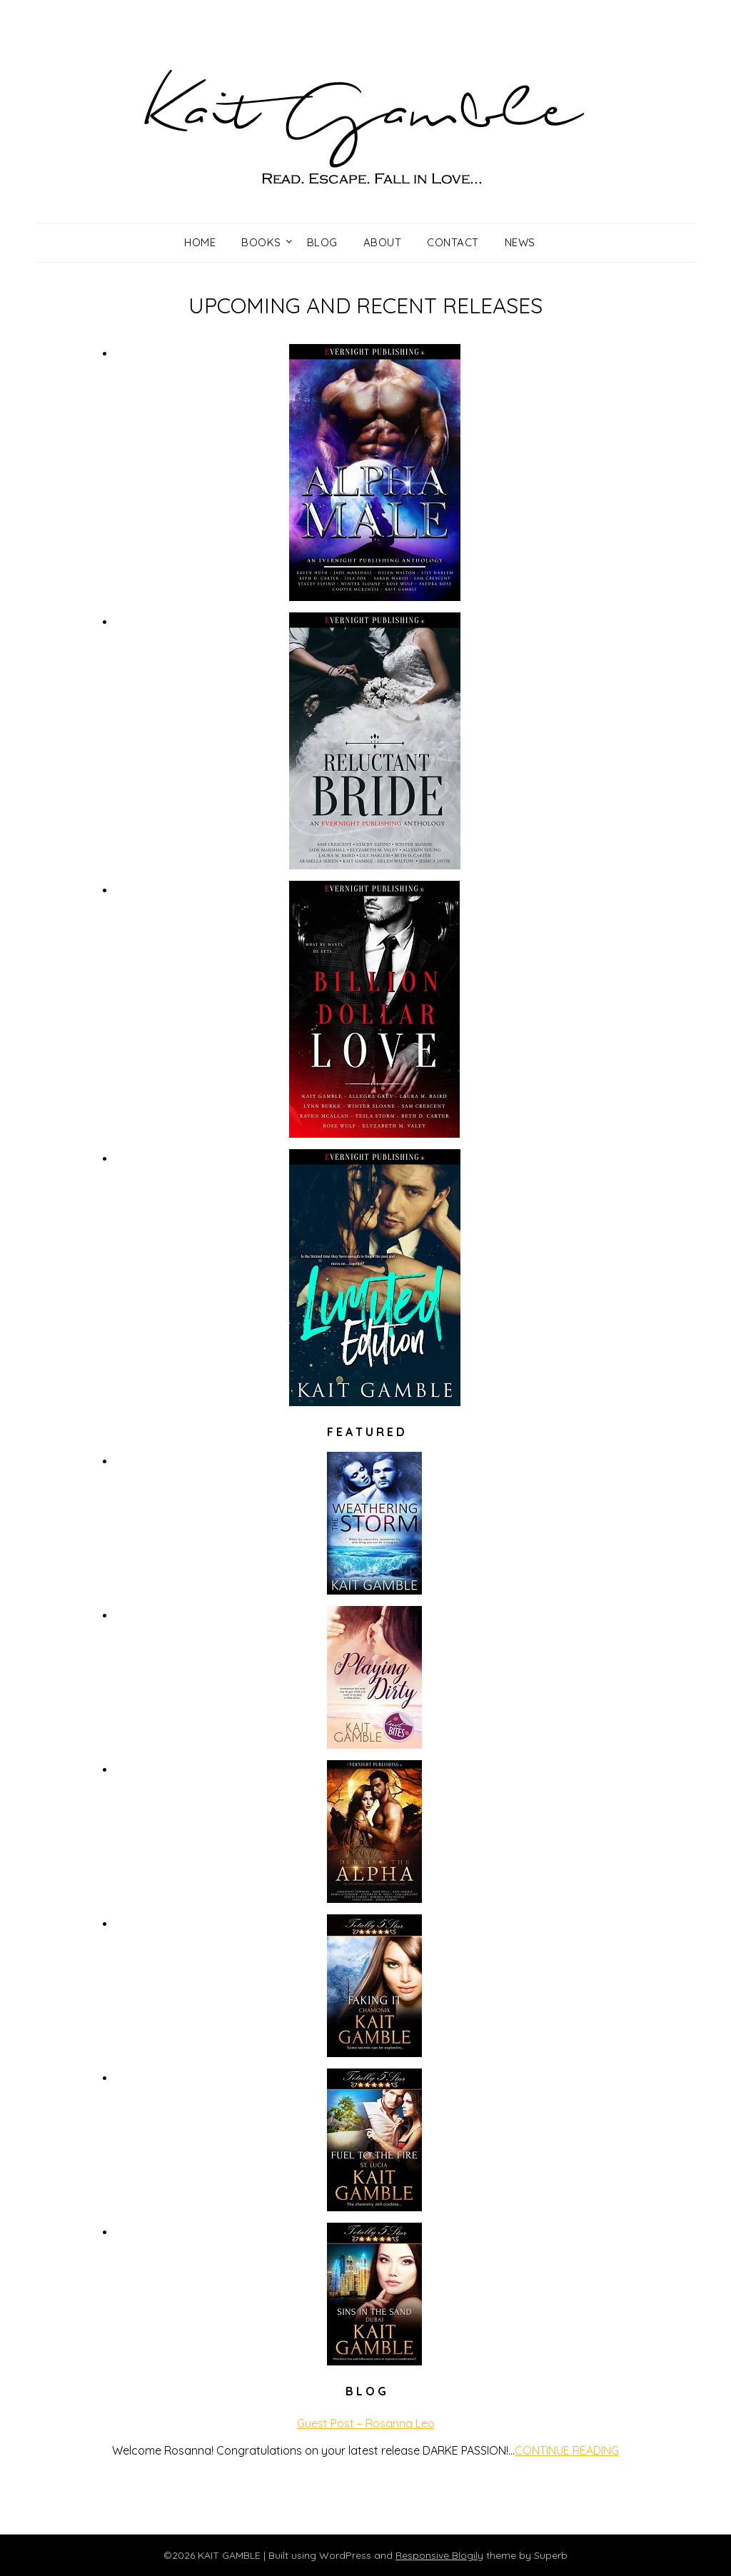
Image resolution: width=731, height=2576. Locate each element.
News (520, 242)
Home (200, 242)
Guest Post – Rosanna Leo (366, 2423)
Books (261, 242)
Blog (322, 242)
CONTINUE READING (567, 2450)
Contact (453, 242)
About (382, 242)
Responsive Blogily (439, 2555)
